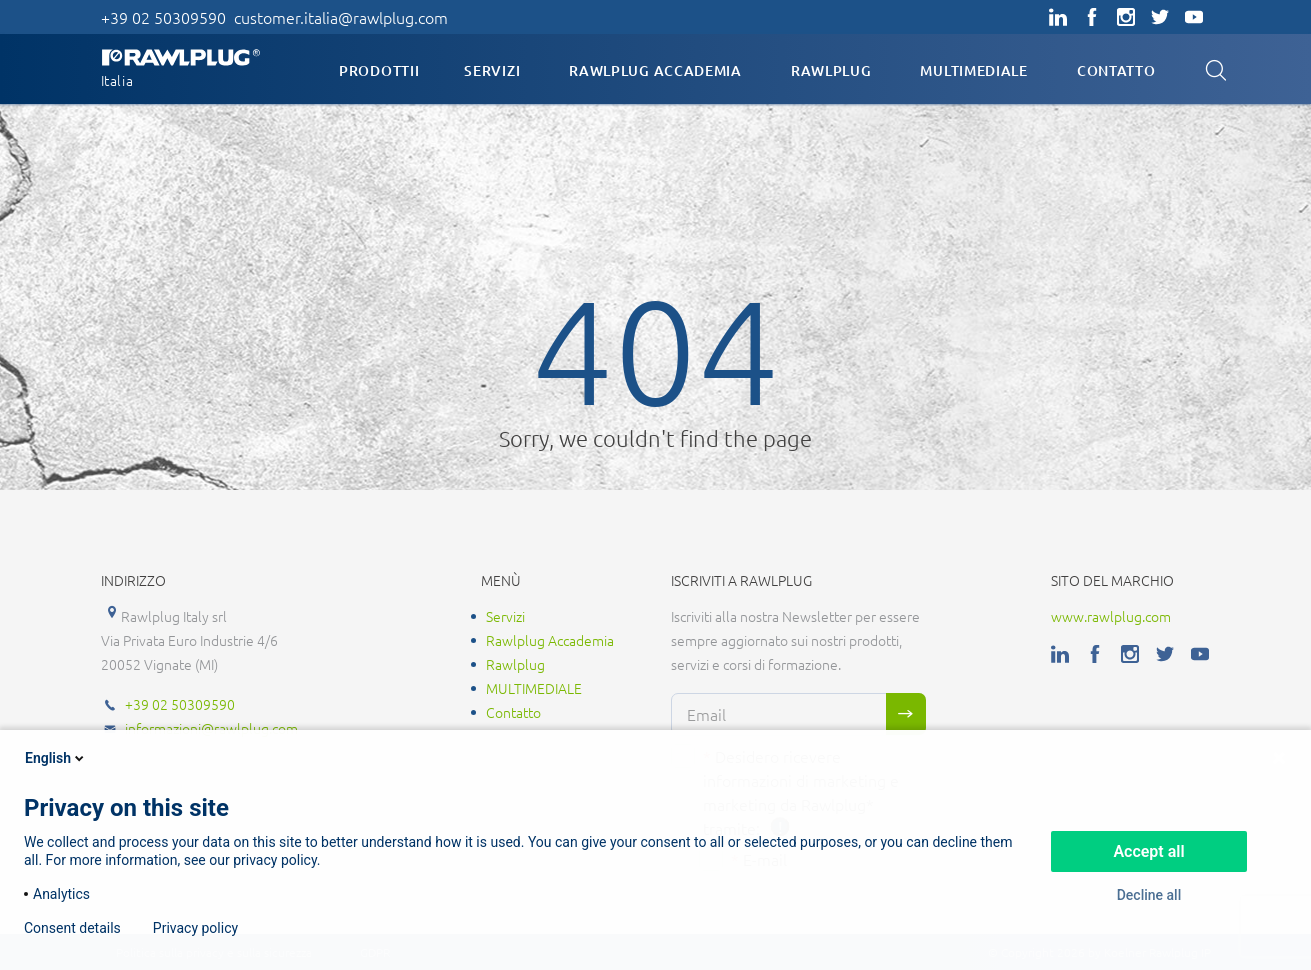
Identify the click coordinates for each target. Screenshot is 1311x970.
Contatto (1116, 70)
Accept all (1148, 851)
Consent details (72, 928)
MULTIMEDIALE (973, 70)
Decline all (1149, 895)
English (56, 758)
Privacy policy (195, 928)
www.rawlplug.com (1111, 616)
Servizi (492, 70)
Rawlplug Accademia (655, 70)
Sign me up (906, 714)
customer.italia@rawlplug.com (341, 17)
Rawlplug (831, 70)
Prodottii (379, 70)
